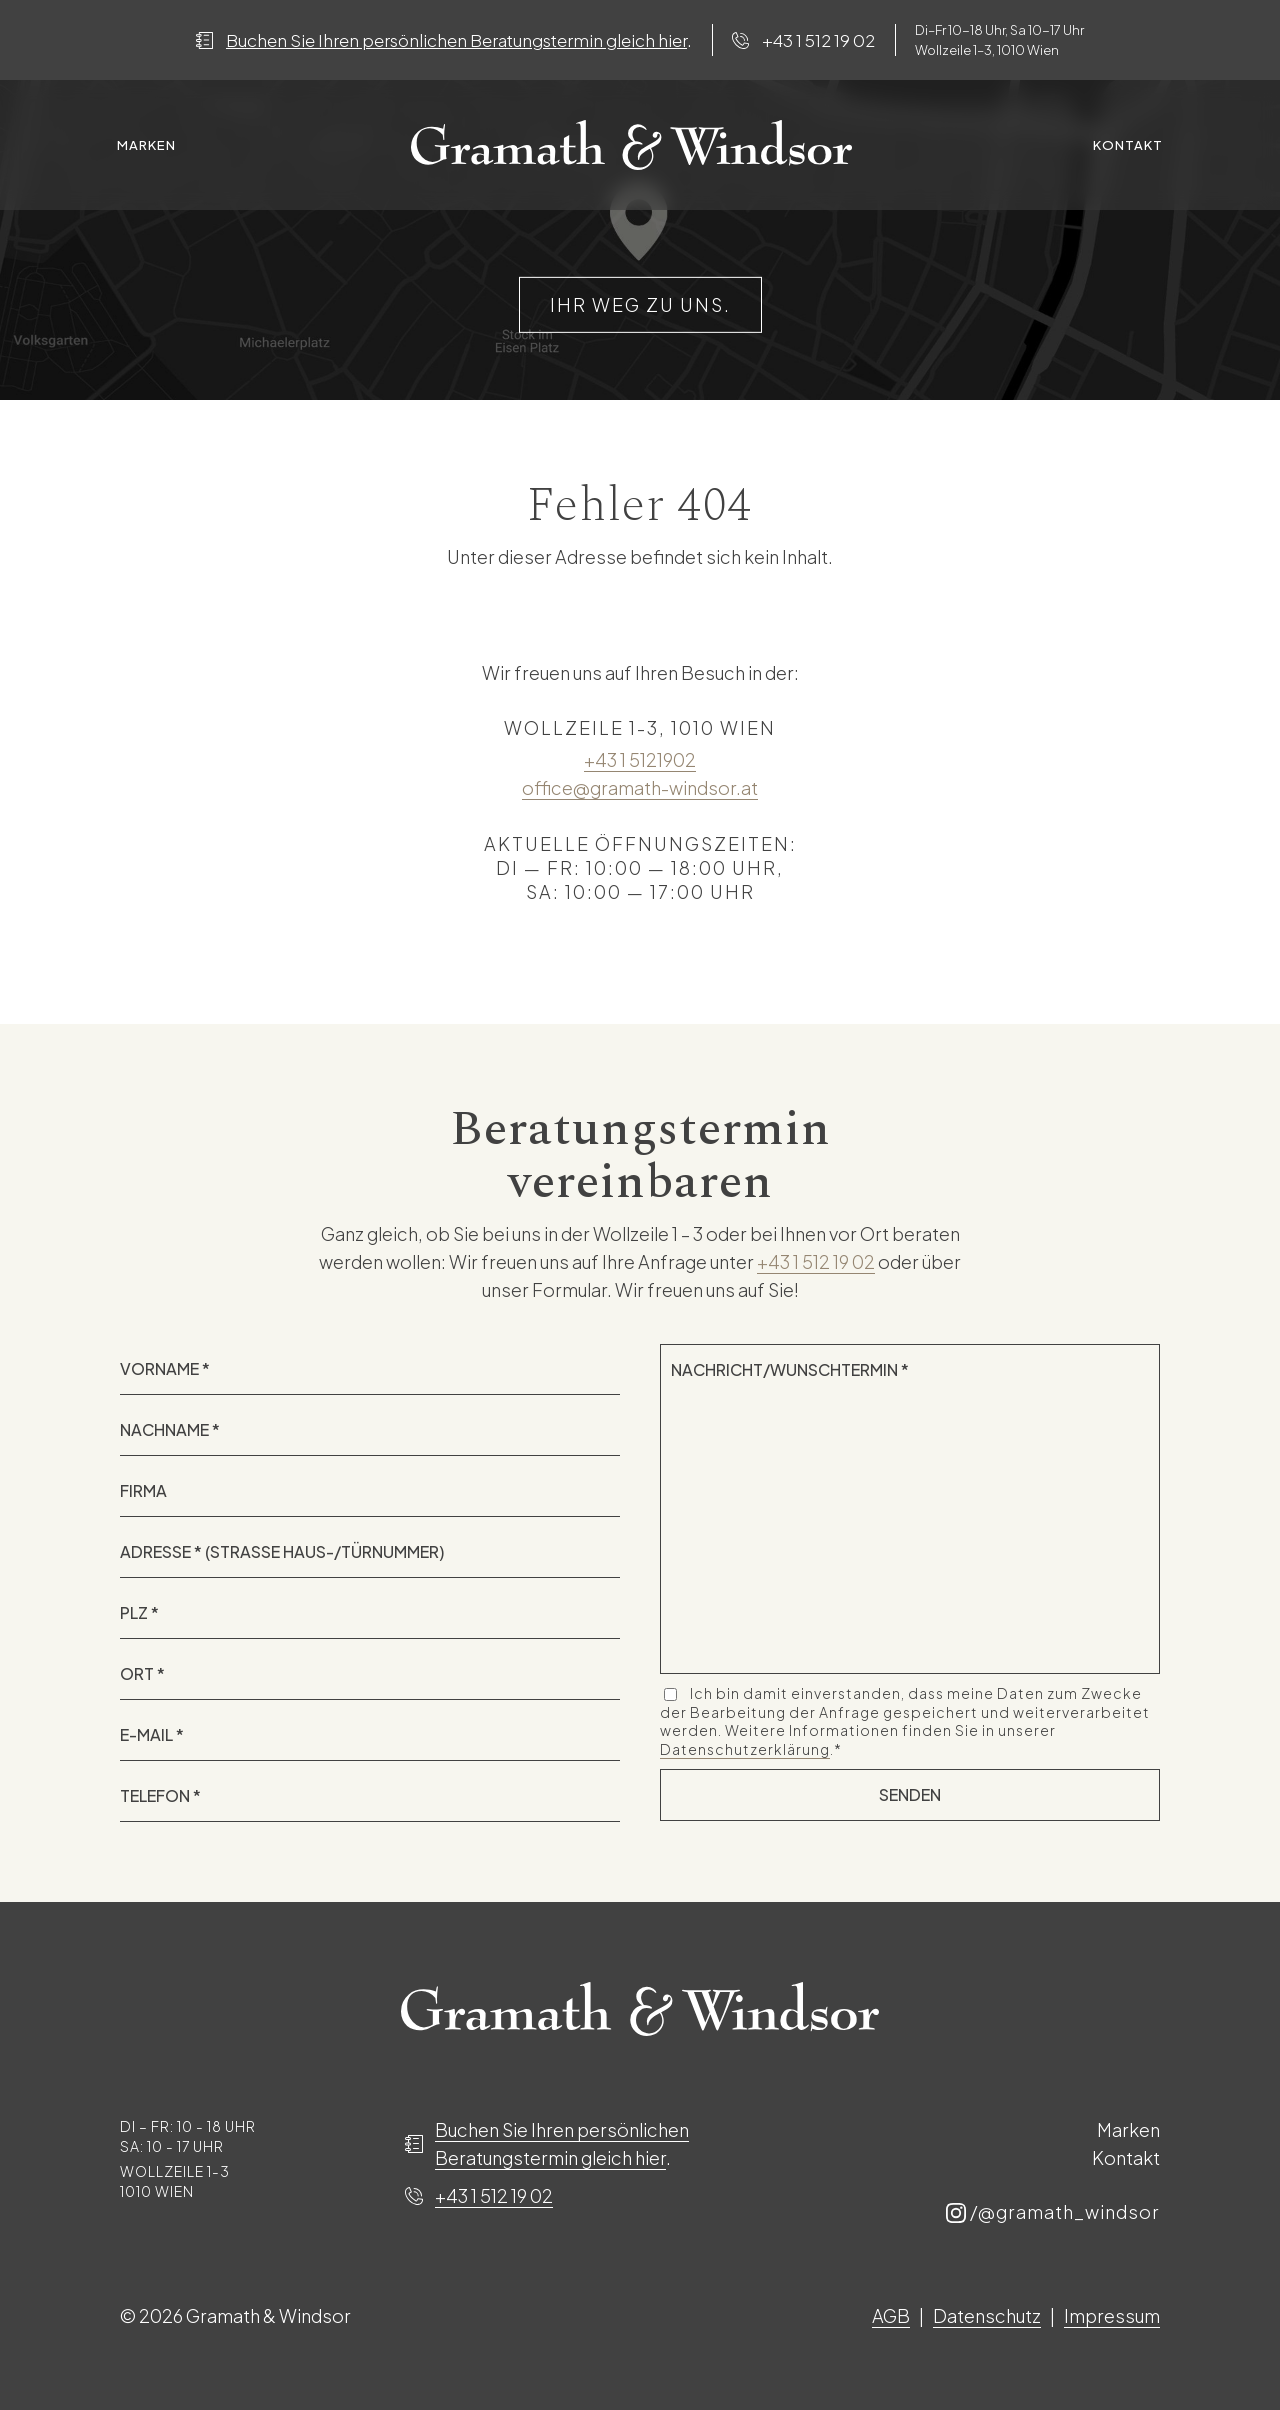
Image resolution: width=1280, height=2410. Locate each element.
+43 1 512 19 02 (818, 40)
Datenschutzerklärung (745, 1749)
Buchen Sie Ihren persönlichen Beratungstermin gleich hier (456, 40)
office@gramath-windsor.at (640, 787)
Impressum (1112, 2315)
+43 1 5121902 (640, 759)
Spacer (631, 145)
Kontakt (1128, 145)
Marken (146, 145)
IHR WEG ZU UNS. (640, 304)
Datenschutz (987, 2315)
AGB (891, 2315)
